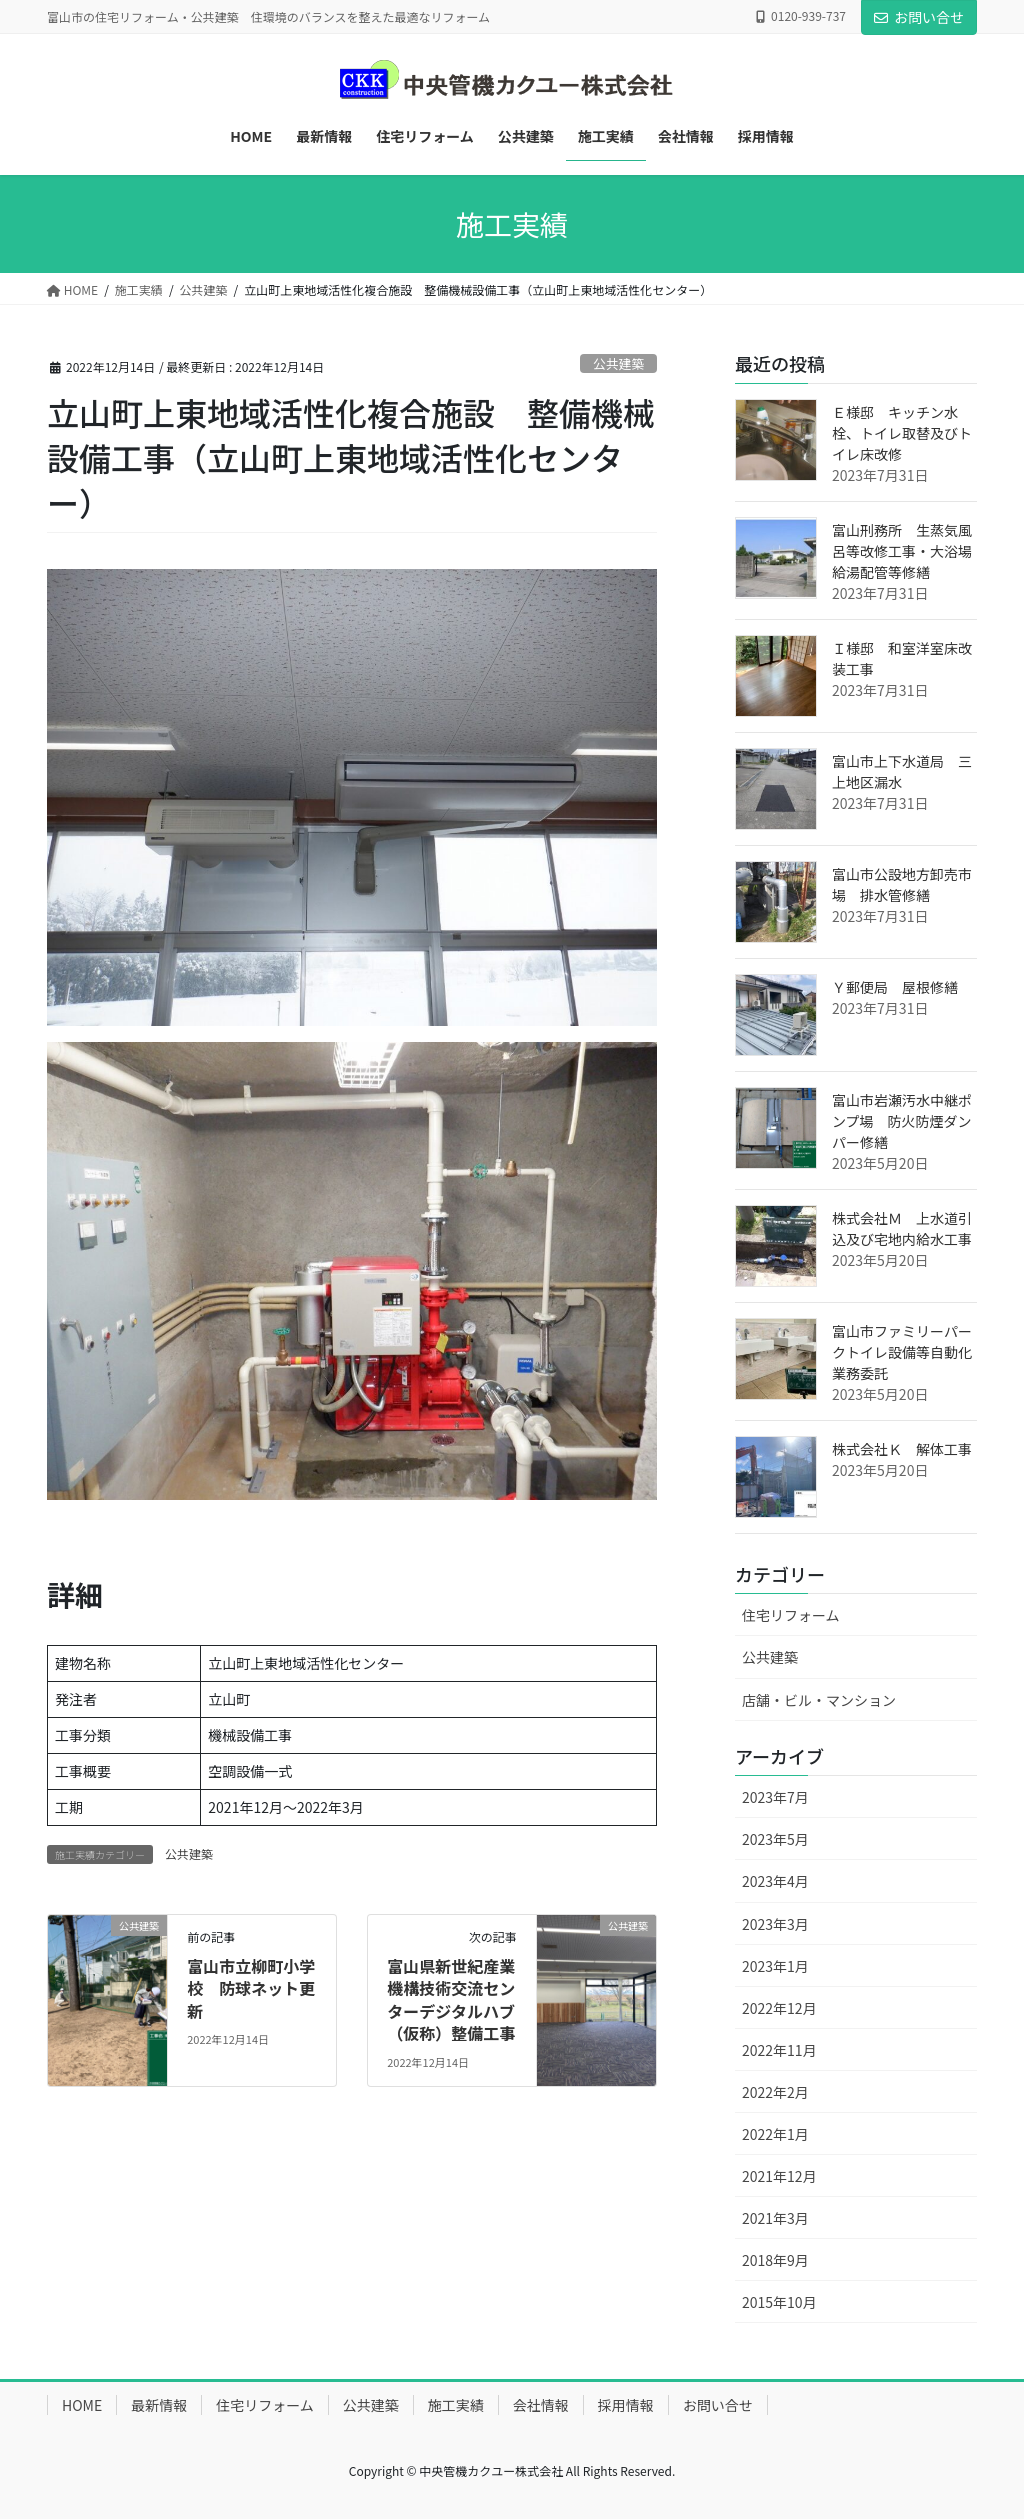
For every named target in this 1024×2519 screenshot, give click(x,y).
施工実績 (456, 2405)
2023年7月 (775, 1797)
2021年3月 (775, 2218)
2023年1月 (775, 1966)
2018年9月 (775, 2260)
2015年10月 (779, 2302)
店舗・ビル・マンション (819, 1700)
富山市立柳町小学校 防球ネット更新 (251, 1988)
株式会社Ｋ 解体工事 (902, 1449)
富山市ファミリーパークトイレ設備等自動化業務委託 (902, 1352)
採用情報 (626, 2405)
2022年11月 (779, 2050)
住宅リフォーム (791, 1615)
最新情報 (159, 2405)
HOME (82, 2405)
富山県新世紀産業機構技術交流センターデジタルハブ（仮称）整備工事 (451, 1999)
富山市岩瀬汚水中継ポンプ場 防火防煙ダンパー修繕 (902, 1121)
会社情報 (541, 2405)
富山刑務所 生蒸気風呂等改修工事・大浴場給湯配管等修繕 (902, 551)
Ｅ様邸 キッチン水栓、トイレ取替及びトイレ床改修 (902, 433)
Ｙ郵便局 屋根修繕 (895, 987)
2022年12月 (779, 2008)
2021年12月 (779, 2176)
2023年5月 (775, 1839)
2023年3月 (775, 1924)
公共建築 (618, 363)
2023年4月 (775, 1881)
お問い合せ (919, 17)
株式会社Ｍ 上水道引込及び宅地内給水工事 (902, 1228)
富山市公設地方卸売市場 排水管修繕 (902, 884)
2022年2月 (775, 2092)
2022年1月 (775, 2134)
